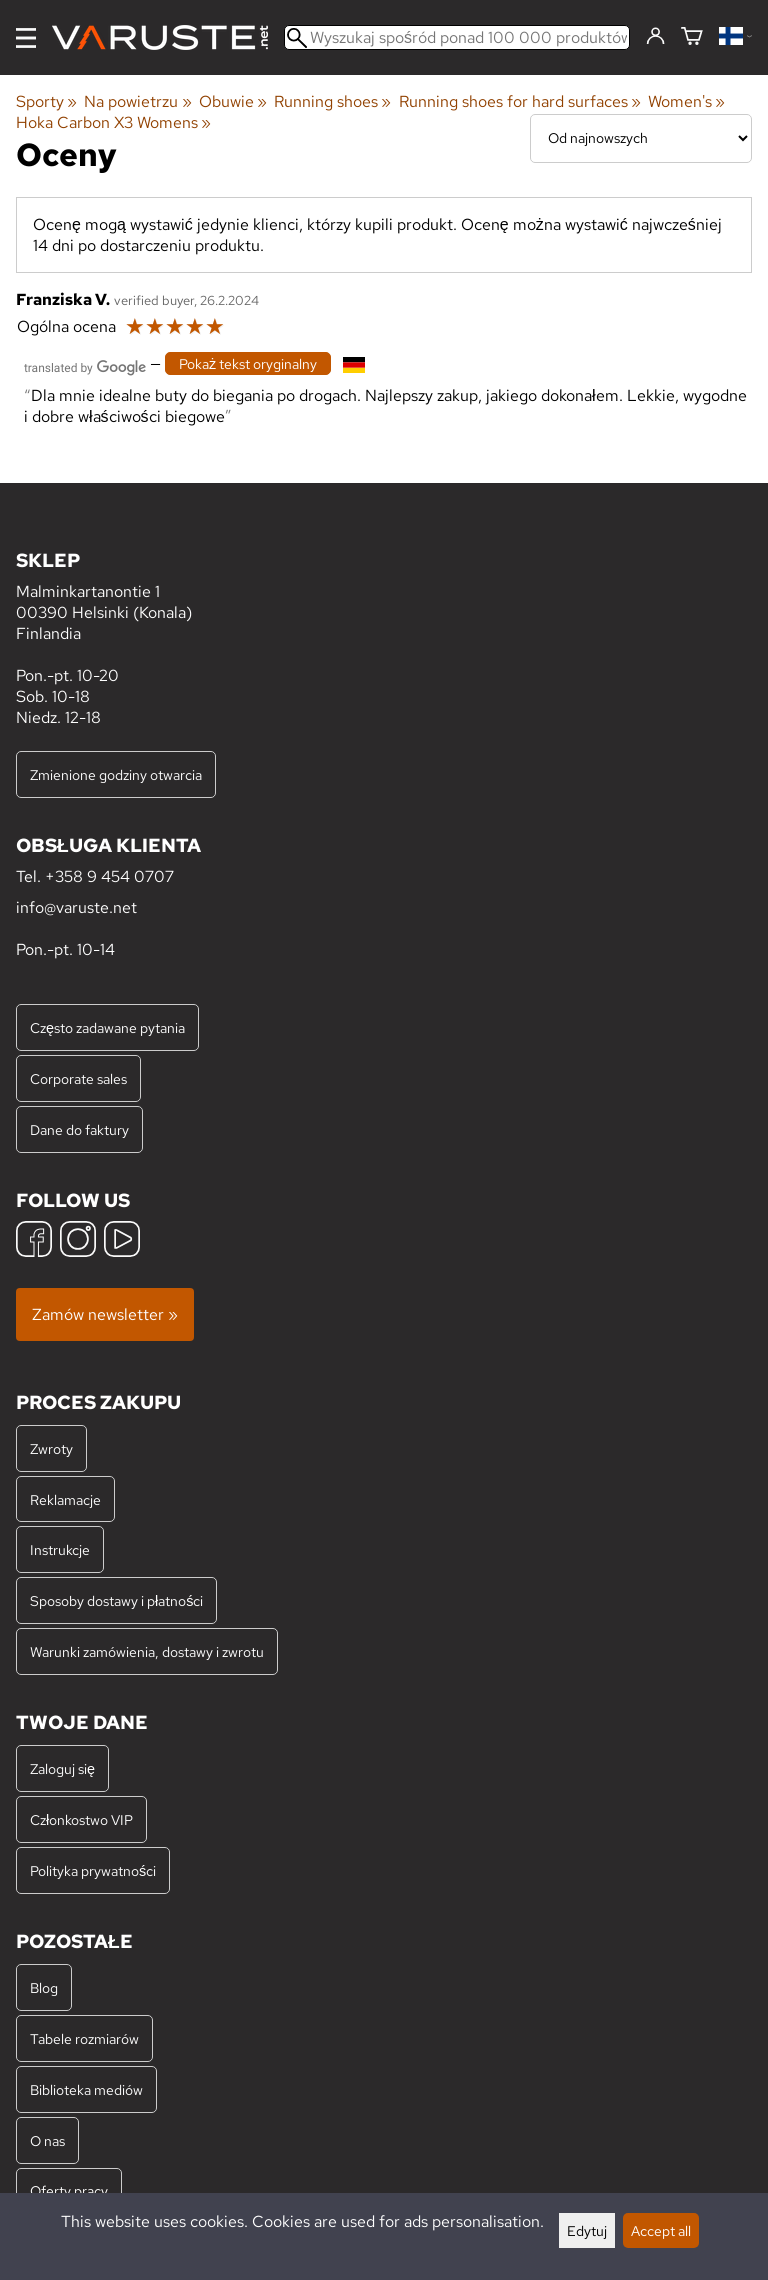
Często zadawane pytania (107, 1027)
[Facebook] (34, 1241)
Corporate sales (78, 1078)
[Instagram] (78, 1241)
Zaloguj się (62, 1768)
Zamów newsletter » (105, 1314)
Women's (686, 101)
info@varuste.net (76, 907)
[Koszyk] (692, 37)
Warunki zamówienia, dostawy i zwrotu (147, 1651)
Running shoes (332, 101)
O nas (47, 2140)
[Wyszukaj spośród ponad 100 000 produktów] (457, 37)
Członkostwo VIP (81, 1819)
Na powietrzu (137, 101)
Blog (44, 1987)
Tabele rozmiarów (84, 2038)
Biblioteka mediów (86, 2089)
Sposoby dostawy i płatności (116, 1600)
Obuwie (233, 101)
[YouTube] (122, 1241)
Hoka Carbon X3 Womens (113, 122)
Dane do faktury (79, 1129)
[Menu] (26, 38)
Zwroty (51, 1448)
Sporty (46, 101)
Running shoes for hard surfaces (520, 101)
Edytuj (587, 2230)
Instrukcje (60, 1549)
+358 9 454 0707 (109, 876)
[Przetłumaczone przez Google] (85, 365)
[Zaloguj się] (655, 37)
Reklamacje (65, 1499)
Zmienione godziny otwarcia (116, 774)
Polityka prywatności (93, 1870)
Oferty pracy (69, 2190)
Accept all (661, 2230)
